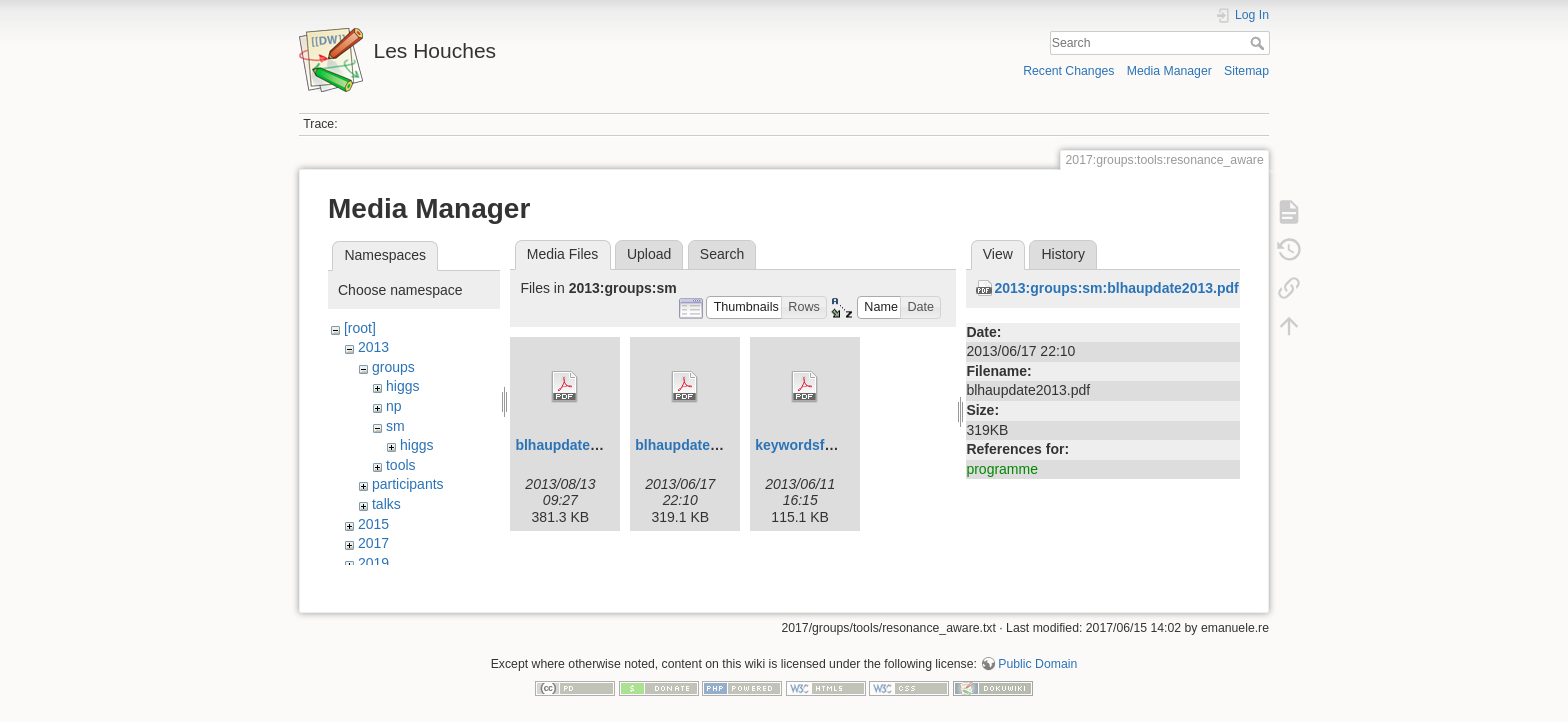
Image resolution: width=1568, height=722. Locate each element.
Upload (649, 254)
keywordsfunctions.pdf (831, 445)
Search (1259, 43)
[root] (360, 328)
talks (386, 504)
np (394, 406)
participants (408, 484)
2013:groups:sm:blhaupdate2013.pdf (1116, 288)
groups (393, 367)
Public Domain (1037, 656)
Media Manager (1169, 71)
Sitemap (1246, 71)
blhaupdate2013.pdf (700, 445)
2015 (373, 524)
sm (395, 426)
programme (1002, 469)
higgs (402, 386)
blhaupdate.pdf (565, 445)
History (1063, 254)
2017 (373, 543)
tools (401, 465)
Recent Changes (1068, 71)
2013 (373, 347)
